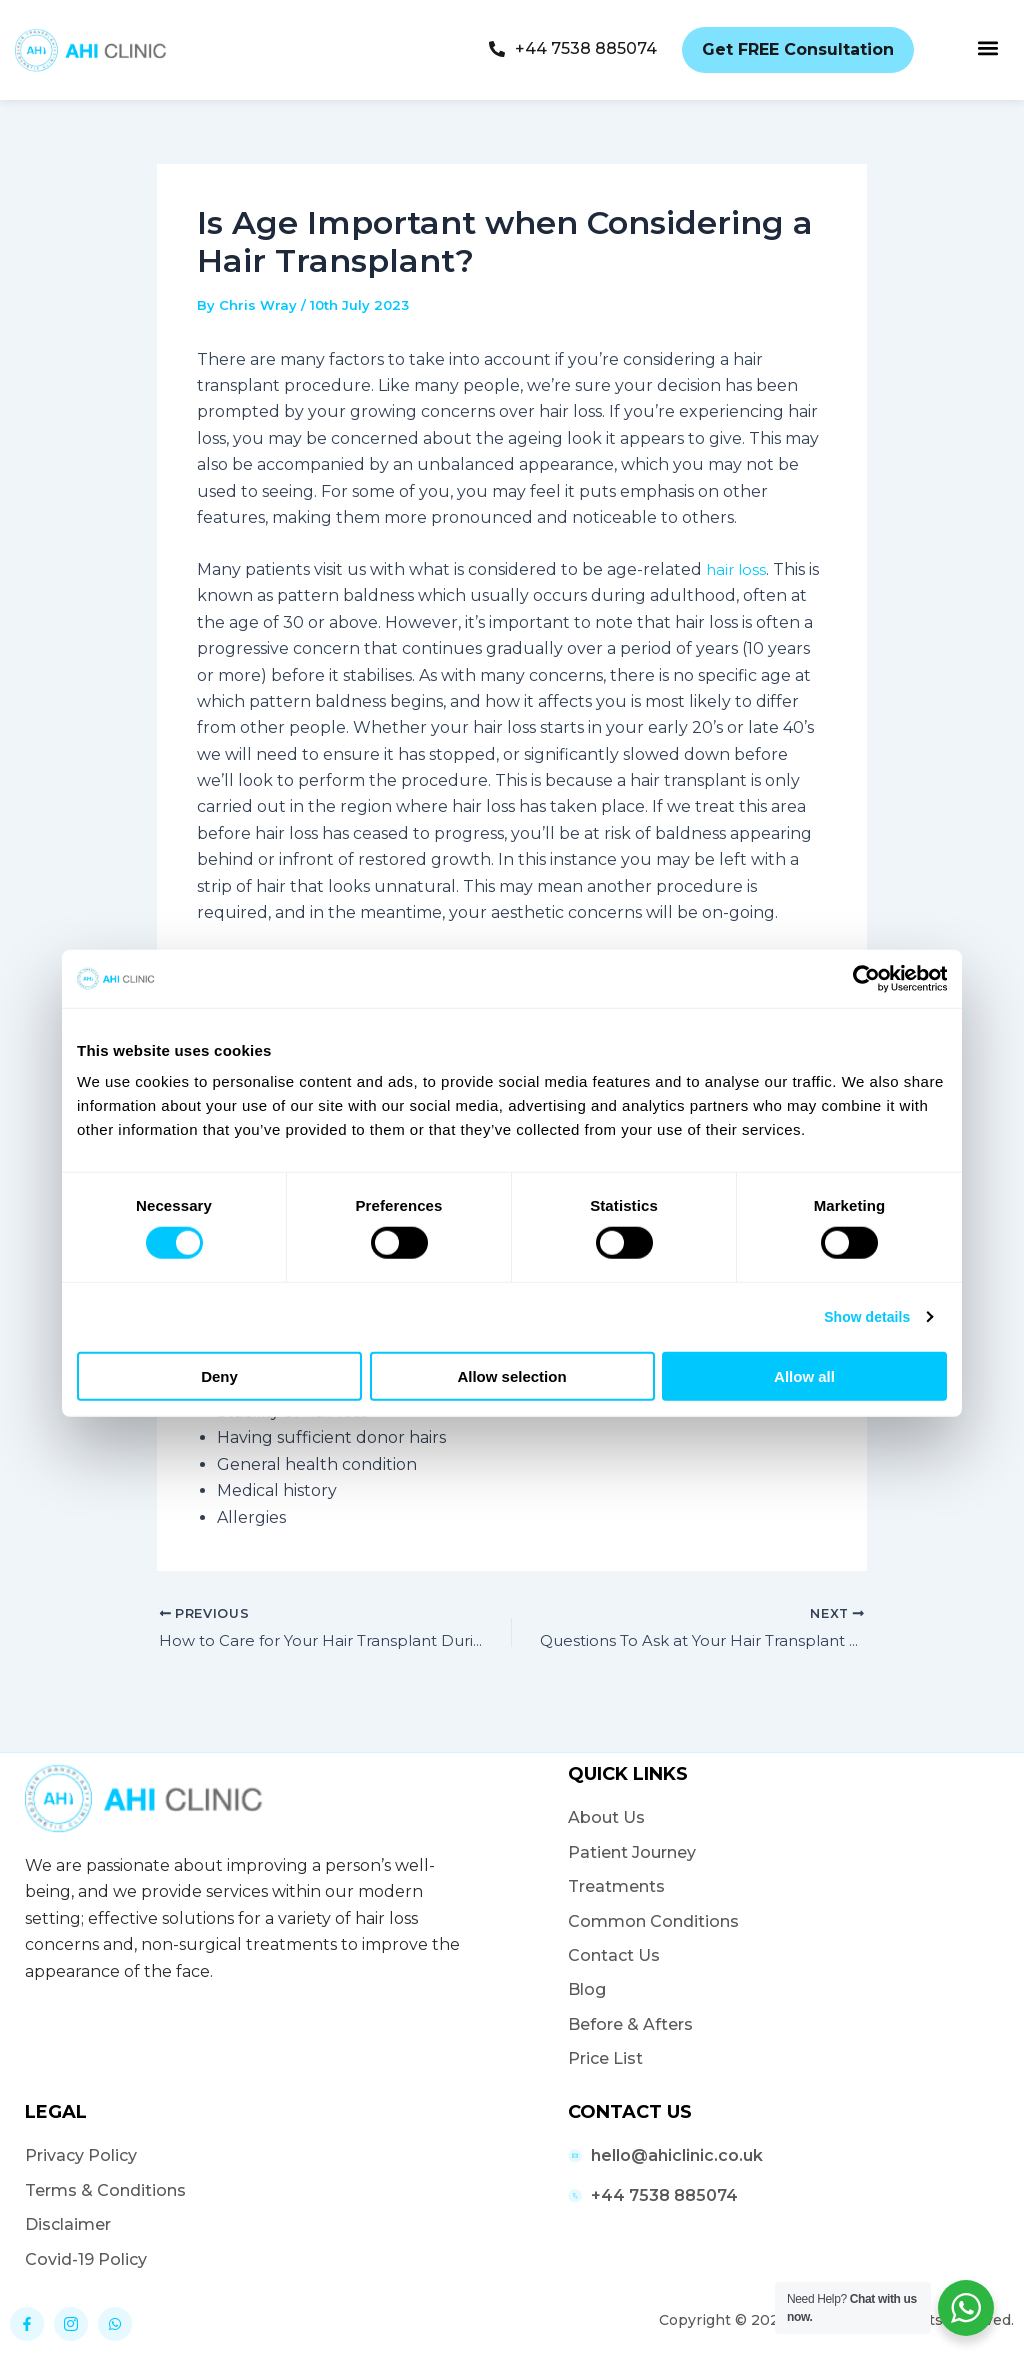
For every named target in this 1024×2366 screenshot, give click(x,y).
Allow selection (511, 1376)
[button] (987, 47)
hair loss (737, 569)
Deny (219, 1376)
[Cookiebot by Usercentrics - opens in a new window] (859, 979)
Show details (862, 1317)
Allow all (804, 1376)
